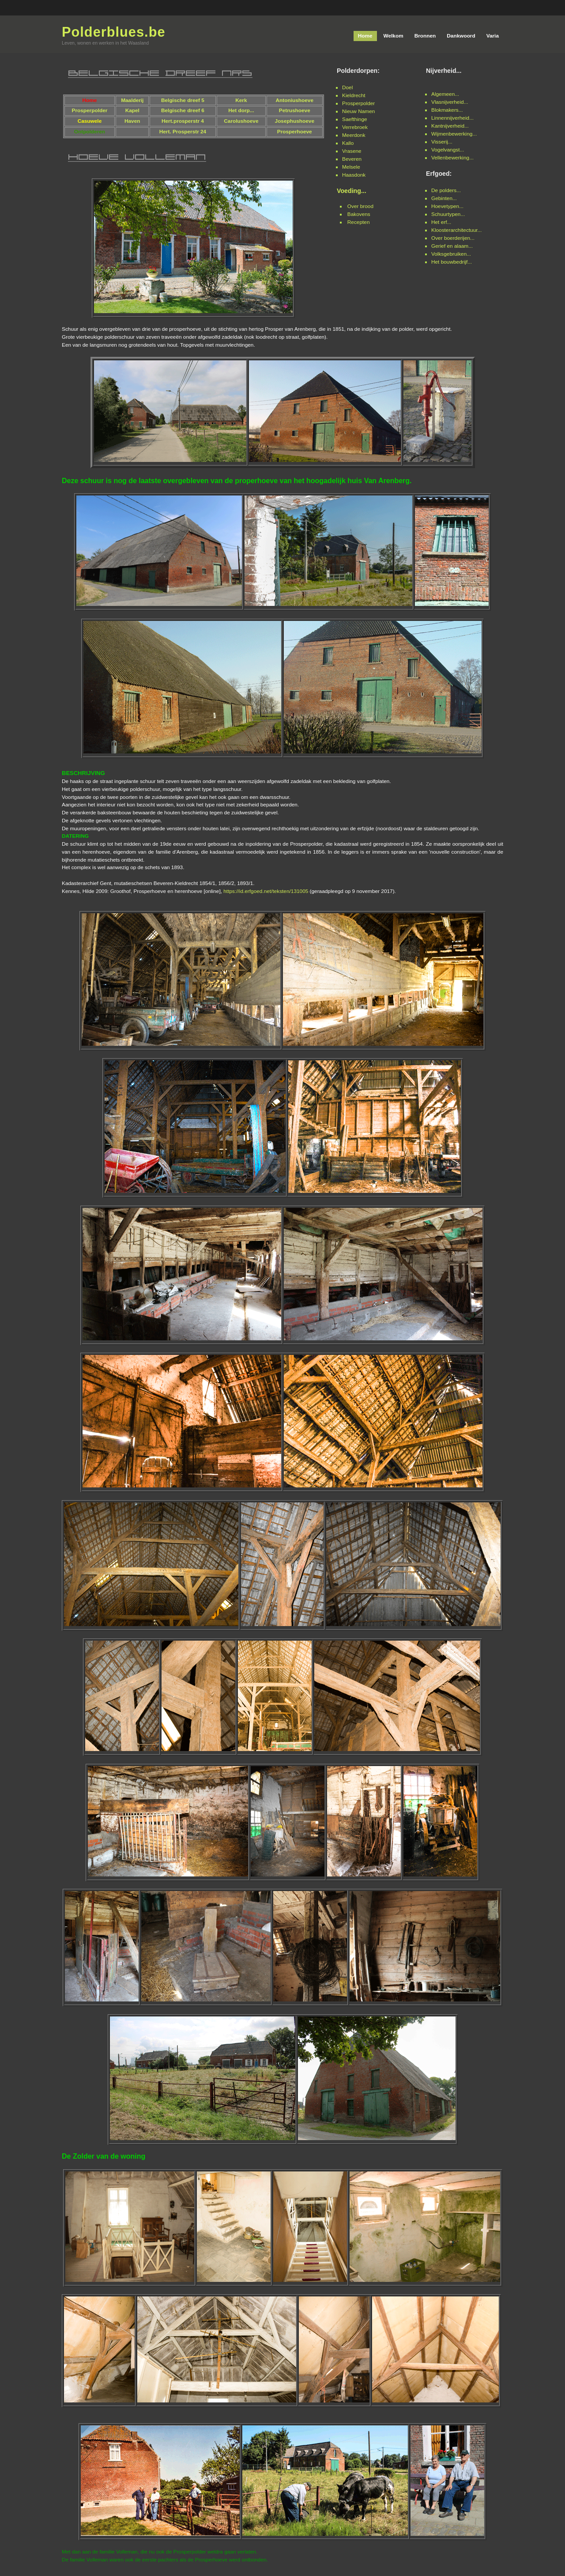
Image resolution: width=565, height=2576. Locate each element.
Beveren (352, 159)
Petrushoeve (294, 110)
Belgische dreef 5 (182, 100)
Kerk (241, 100)
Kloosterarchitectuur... (456, 230)
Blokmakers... (447, 110)
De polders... (446, 190)
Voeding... (351, 190)
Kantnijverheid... (450, 126)
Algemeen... (445, 94)
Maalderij (132, 100)
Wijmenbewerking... (454, 134)
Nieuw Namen (358, 111)
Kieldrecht (353, 95)
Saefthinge (354, 119)
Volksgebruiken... (451, 254)
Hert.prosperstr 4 (183, 121)
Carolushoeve (241, 121)
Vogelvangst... (447, 150)
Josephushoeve (294, 121)
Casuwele (90, 121)
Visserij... (441, 142)
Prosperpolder (358, 103)
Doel (347, 87)
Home (89, 100)
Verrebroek (355, 127)
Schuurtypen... (448, 214)
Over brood (360, 206)
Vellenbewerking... (452, 158)
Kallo (348, 143)
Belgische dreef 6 (182, 110)
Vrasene (352, 151)
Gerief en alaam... (452, 246)
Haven (132, 121)
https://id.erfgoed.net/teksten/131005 (265, 891)
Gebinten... (444, 198)
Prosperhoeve (294, 132)
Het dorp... (241, 110)
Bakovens (358, 214)
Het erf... (441, 222)
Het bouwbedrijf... (451, 262)
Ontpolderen (89, 132)
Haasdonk (353, 175)
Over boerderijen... (453, 238)
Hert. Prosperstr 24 (183, 132)
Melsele (351, 167)
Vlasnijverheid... (449, 102)
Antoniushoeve (294, 100)
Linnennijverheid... (452, 118)
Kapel (132, 110)
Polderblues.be (114, 32)
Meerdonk (353, 135)
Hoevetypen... (447, 206)
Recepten (358, 222)
